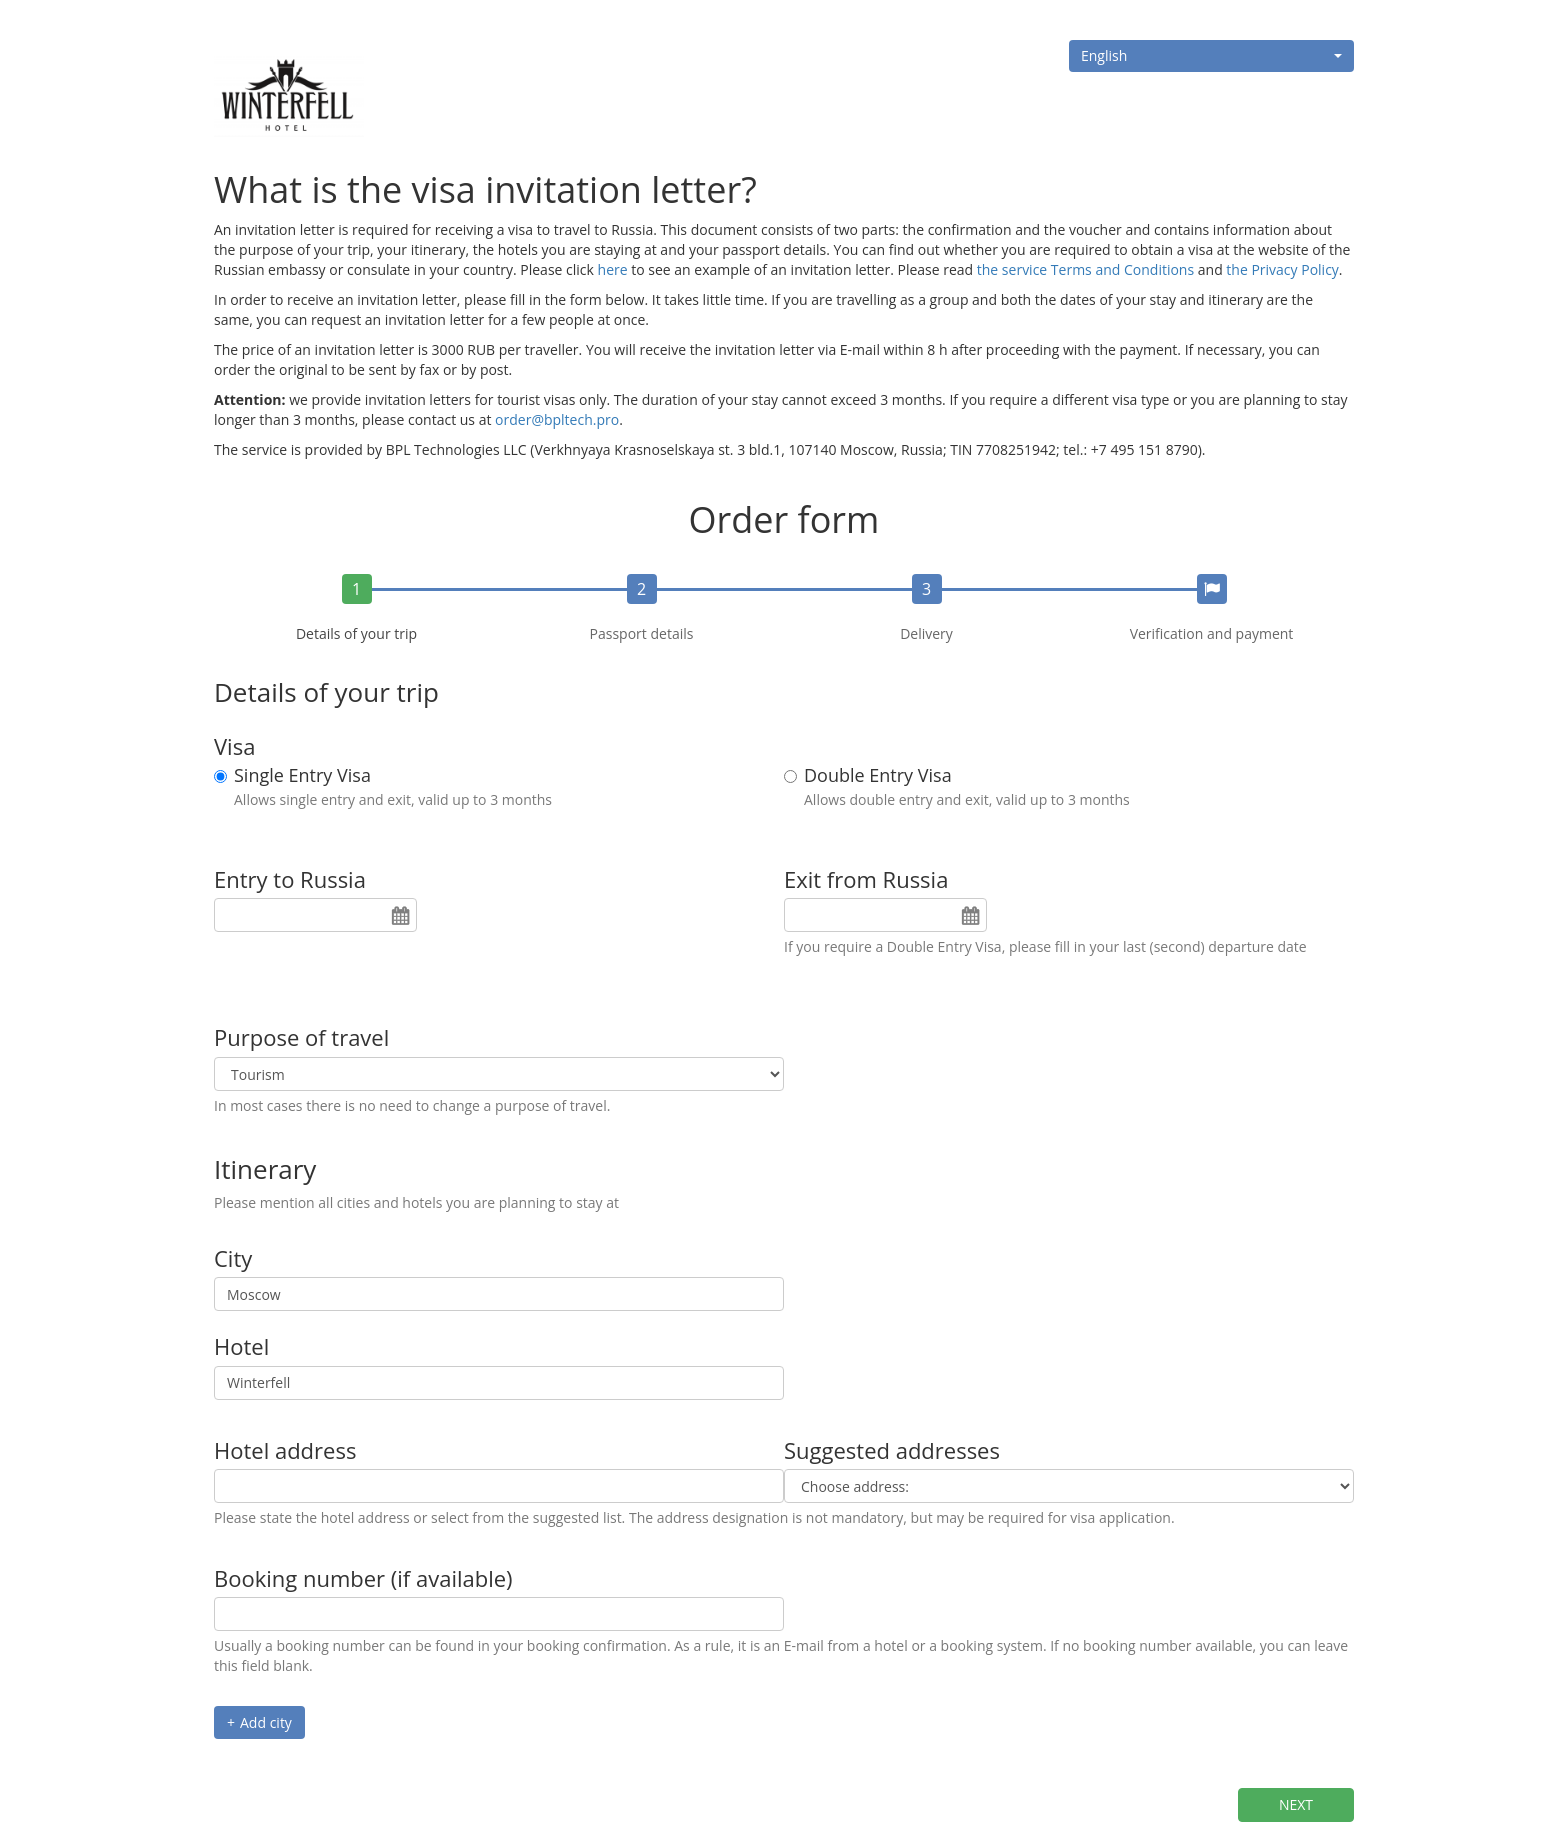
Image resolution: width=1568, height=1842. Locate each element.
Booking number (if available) (363, 1578)
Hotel (241, 1346)
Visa (234, 746)
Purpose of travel (301, 1037)
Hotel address (285, 1450)
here (613, 269)
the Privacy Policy (1282, 269)
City (233, 1258)
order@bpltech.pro (557, 419)
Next (1296, 1804)
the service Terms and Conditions (1085, 269)
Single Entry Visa (302, 776)
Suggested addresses (892, 1450)
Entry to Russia (290, 879)
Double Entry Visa (878, 776)
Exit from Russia (866, 879)
